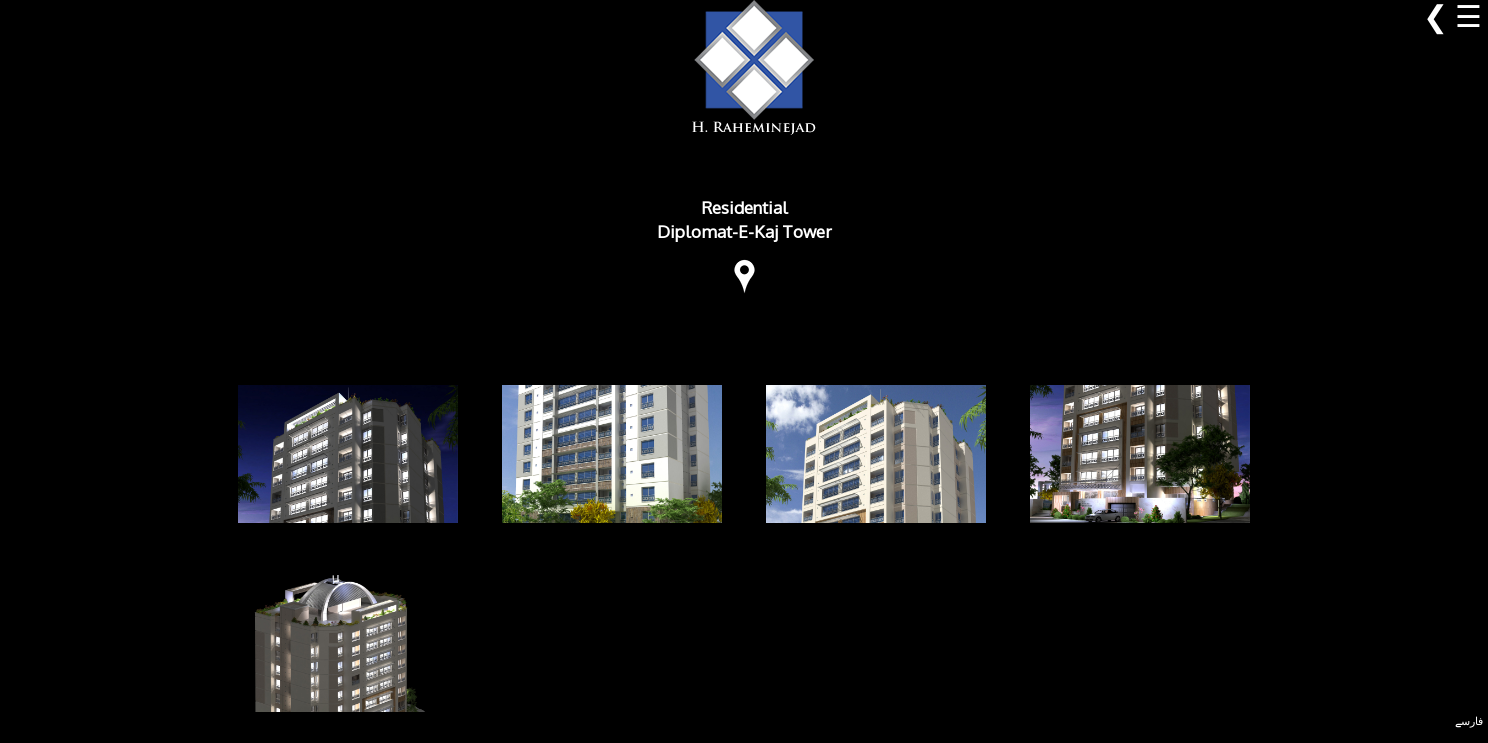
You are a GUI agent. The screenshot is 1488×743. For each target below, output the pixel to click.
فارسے (1469, 721)
